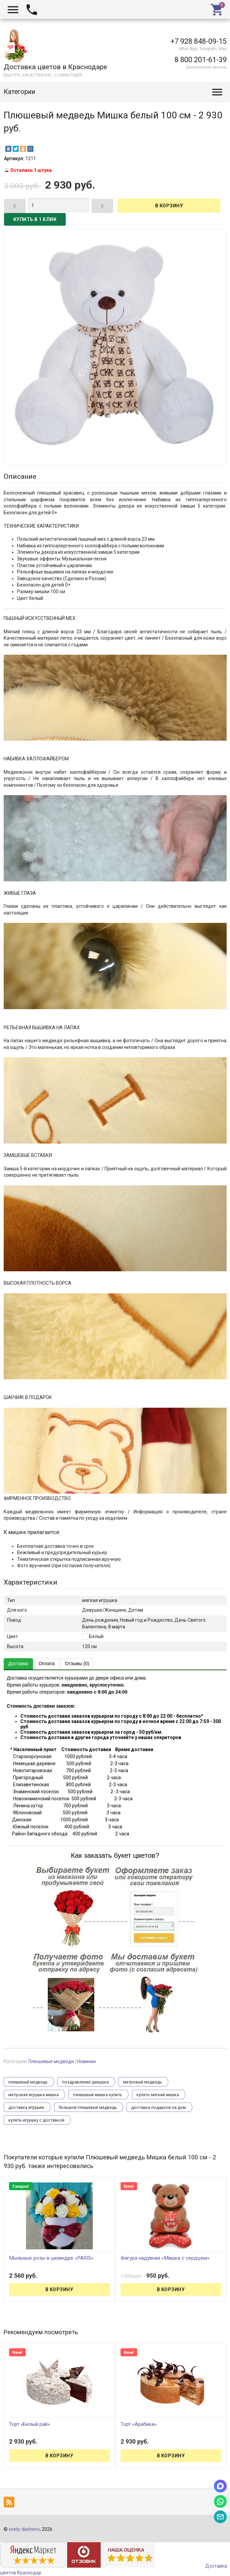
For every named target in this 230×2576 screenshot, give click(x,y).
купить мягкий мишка (158, 2094)
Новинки (86, 2061)
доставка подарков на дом (158, 2107)
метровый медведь (142, 2082)
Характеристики (30, 1582)
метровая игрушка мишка (33, 2094)
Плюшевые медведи (51, 2061)
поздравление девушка (85, 2082)
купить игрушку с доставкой (36, 2120)
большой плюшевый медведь (88, 2107)
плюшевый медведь (28, 2082)
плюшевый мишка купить (97, 2094)
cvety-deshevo (24, 2529)
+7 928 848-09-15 (199, 41)
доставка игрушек (26, 2107)
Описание (20, 476)
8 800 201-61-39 (201, 60)
